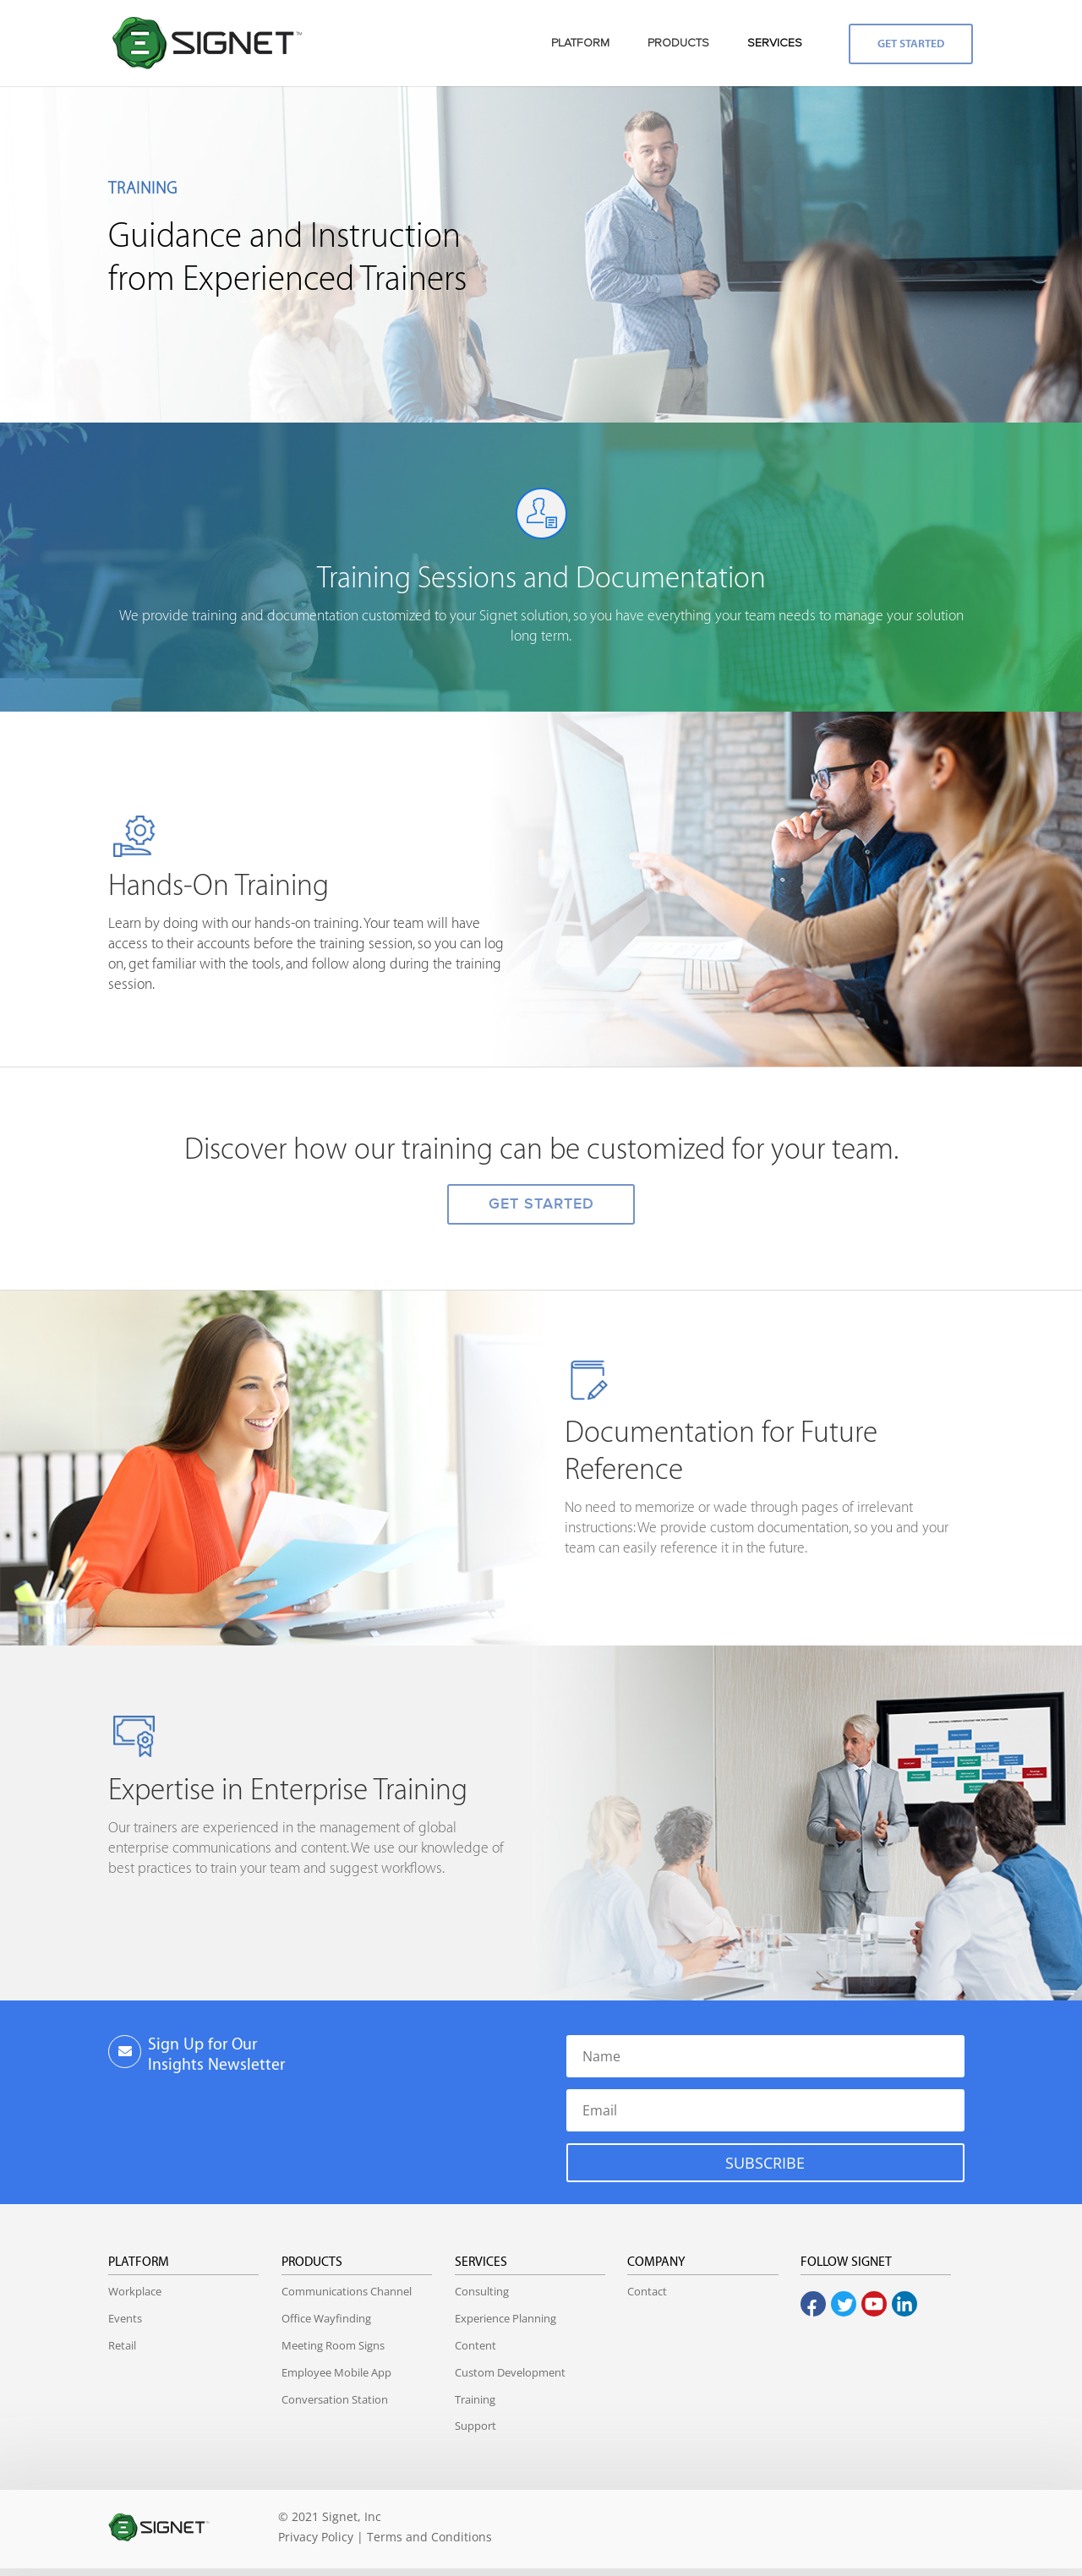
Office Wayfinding (326, 2318)
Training (475, 2399)
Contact (647, 2291)
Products (311, 2262)
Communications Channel (346, 2291)
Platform (138, 2262)
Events (125, 2318)
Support (475, 2425)
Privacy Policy (315, 2537)
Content (475, 2345)
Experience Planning (505, 2318)
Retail (122, 2345)
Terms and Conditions (429, 2537)
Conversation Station (334, 2399)
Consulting (482, 2291)
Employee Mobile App (336, 2372)
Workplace (134, 2291)
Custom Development (510, 2372)
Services (481, 2262)
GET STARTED (541, 1204)
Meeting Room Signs (333, 2345)
